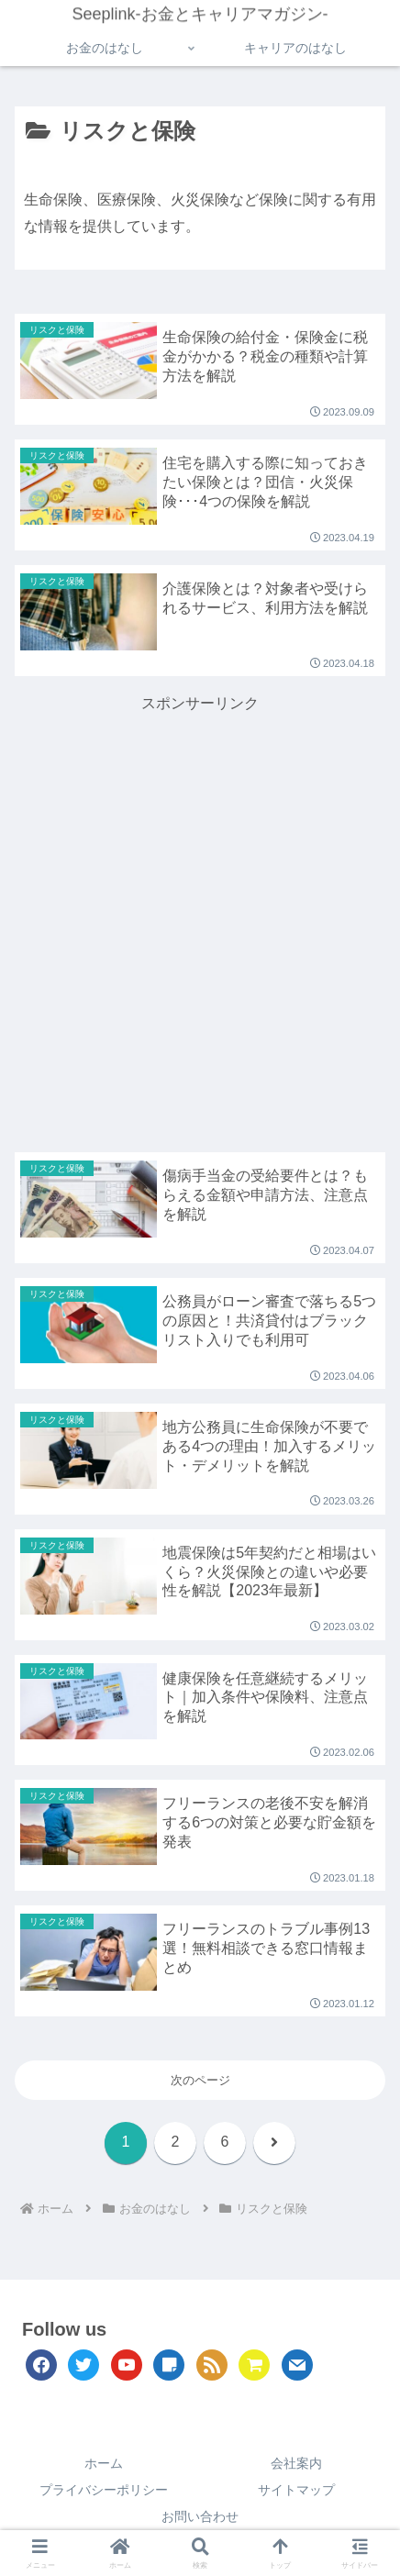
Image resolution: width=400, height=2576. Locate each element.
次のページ (200, 2080)
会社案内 (296, 2463)
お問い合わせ (200, 2516)
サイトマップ (296, 2489)
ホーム (103, 2463)
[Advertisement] (200, 917)
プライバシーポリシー (103, 2489)
